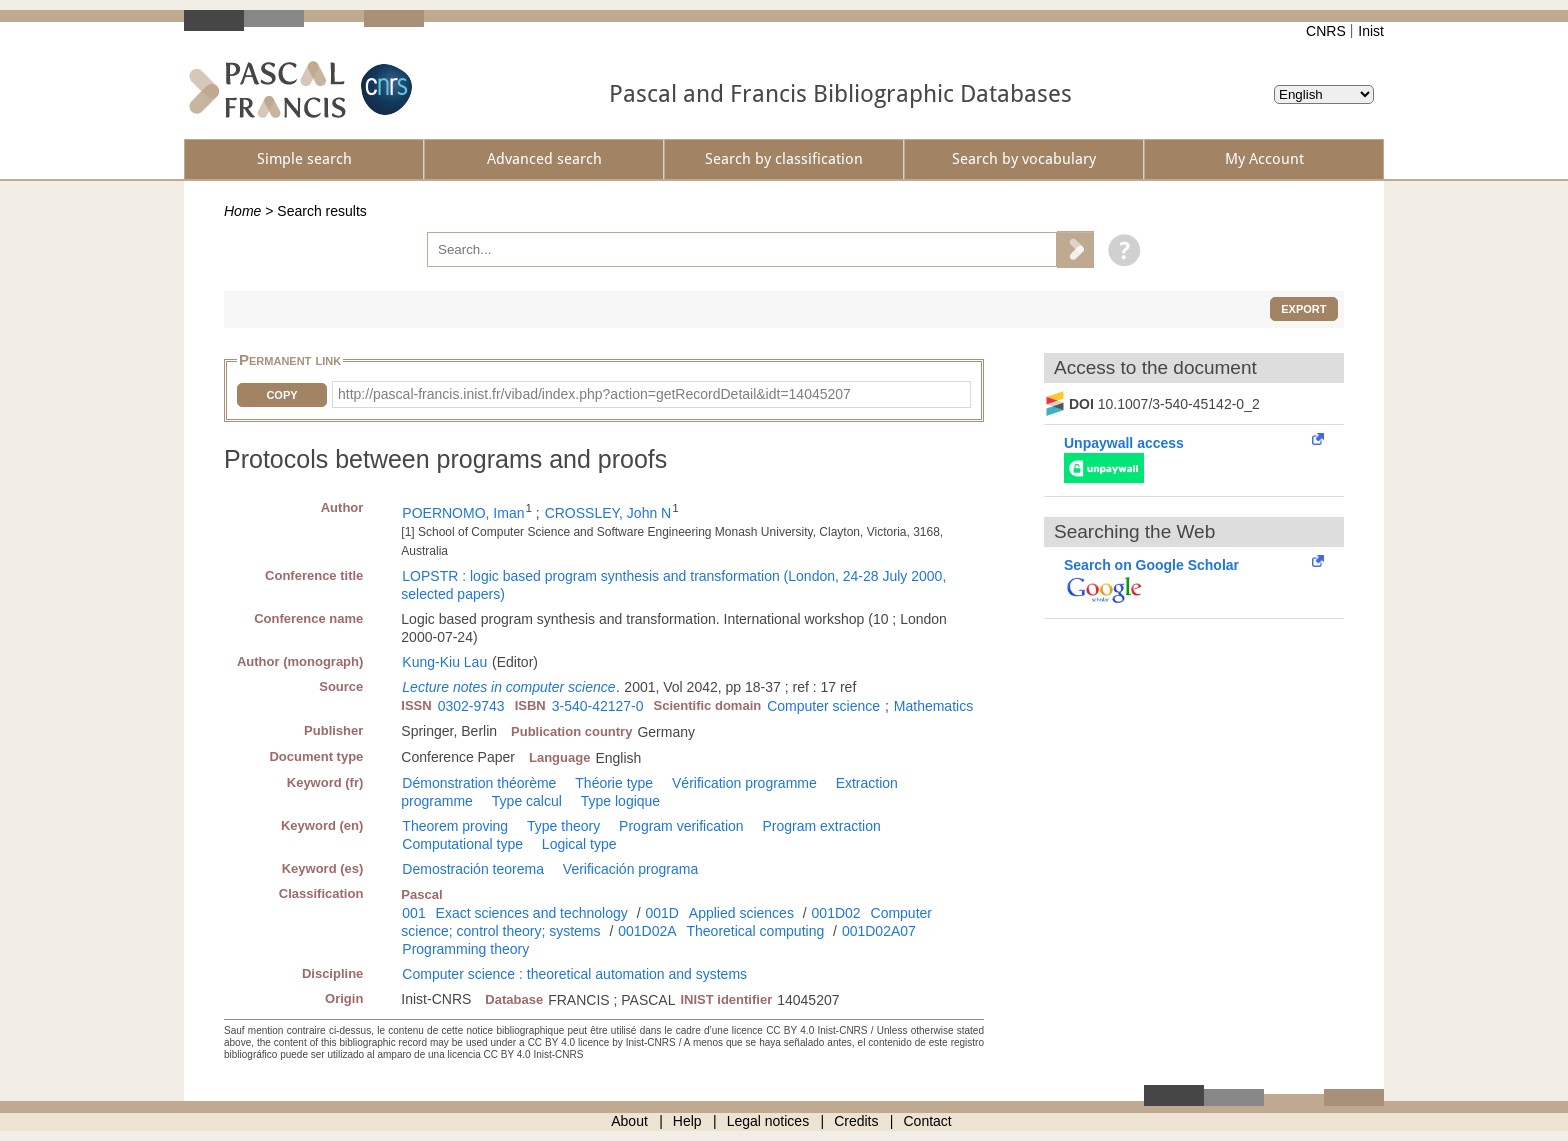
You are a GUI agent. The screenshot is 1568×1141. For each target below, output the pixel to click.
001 (413, 913)
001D (661, 913)
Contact (928, 1121)
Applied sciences (741, 913)
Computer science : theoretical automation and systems (574, 974)
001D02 (836, 913)
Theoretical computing (755, 931)
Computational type (462, 844)
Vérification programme (744, 783)
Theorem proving (455, 826)
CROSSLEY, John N (608, 513)
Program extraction (821, 826)
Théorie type (614, 783)
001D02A (647, 931)
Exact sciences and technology (532, 913)
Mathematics (933, 706)
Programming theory (465, 949)
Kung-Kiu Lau (444, 662)
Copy (281, 395)
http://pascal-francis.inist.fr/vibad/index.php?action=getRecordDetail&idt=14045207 (594, 394)
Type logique (620, 801)
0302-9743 (471, 706)
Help (687, 1121)
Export (1303, 309)
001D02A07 (879, 931)
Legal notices (768, 1121)
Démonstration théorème (479, 783)
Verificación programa (630, 869)
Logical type (579, 844)
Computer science (823, 706)
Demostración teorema (473, 869)
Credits (856, 1121)
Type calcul (527, 801)
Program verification (681, 826)
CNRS (1326, 31)
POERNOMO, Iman (463, 513)
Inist (1371, 31)
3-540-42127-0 (598, 706)
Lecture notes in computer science (508, 687)
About (629, 1121)
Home (242, 211)
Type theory (563, 826)
